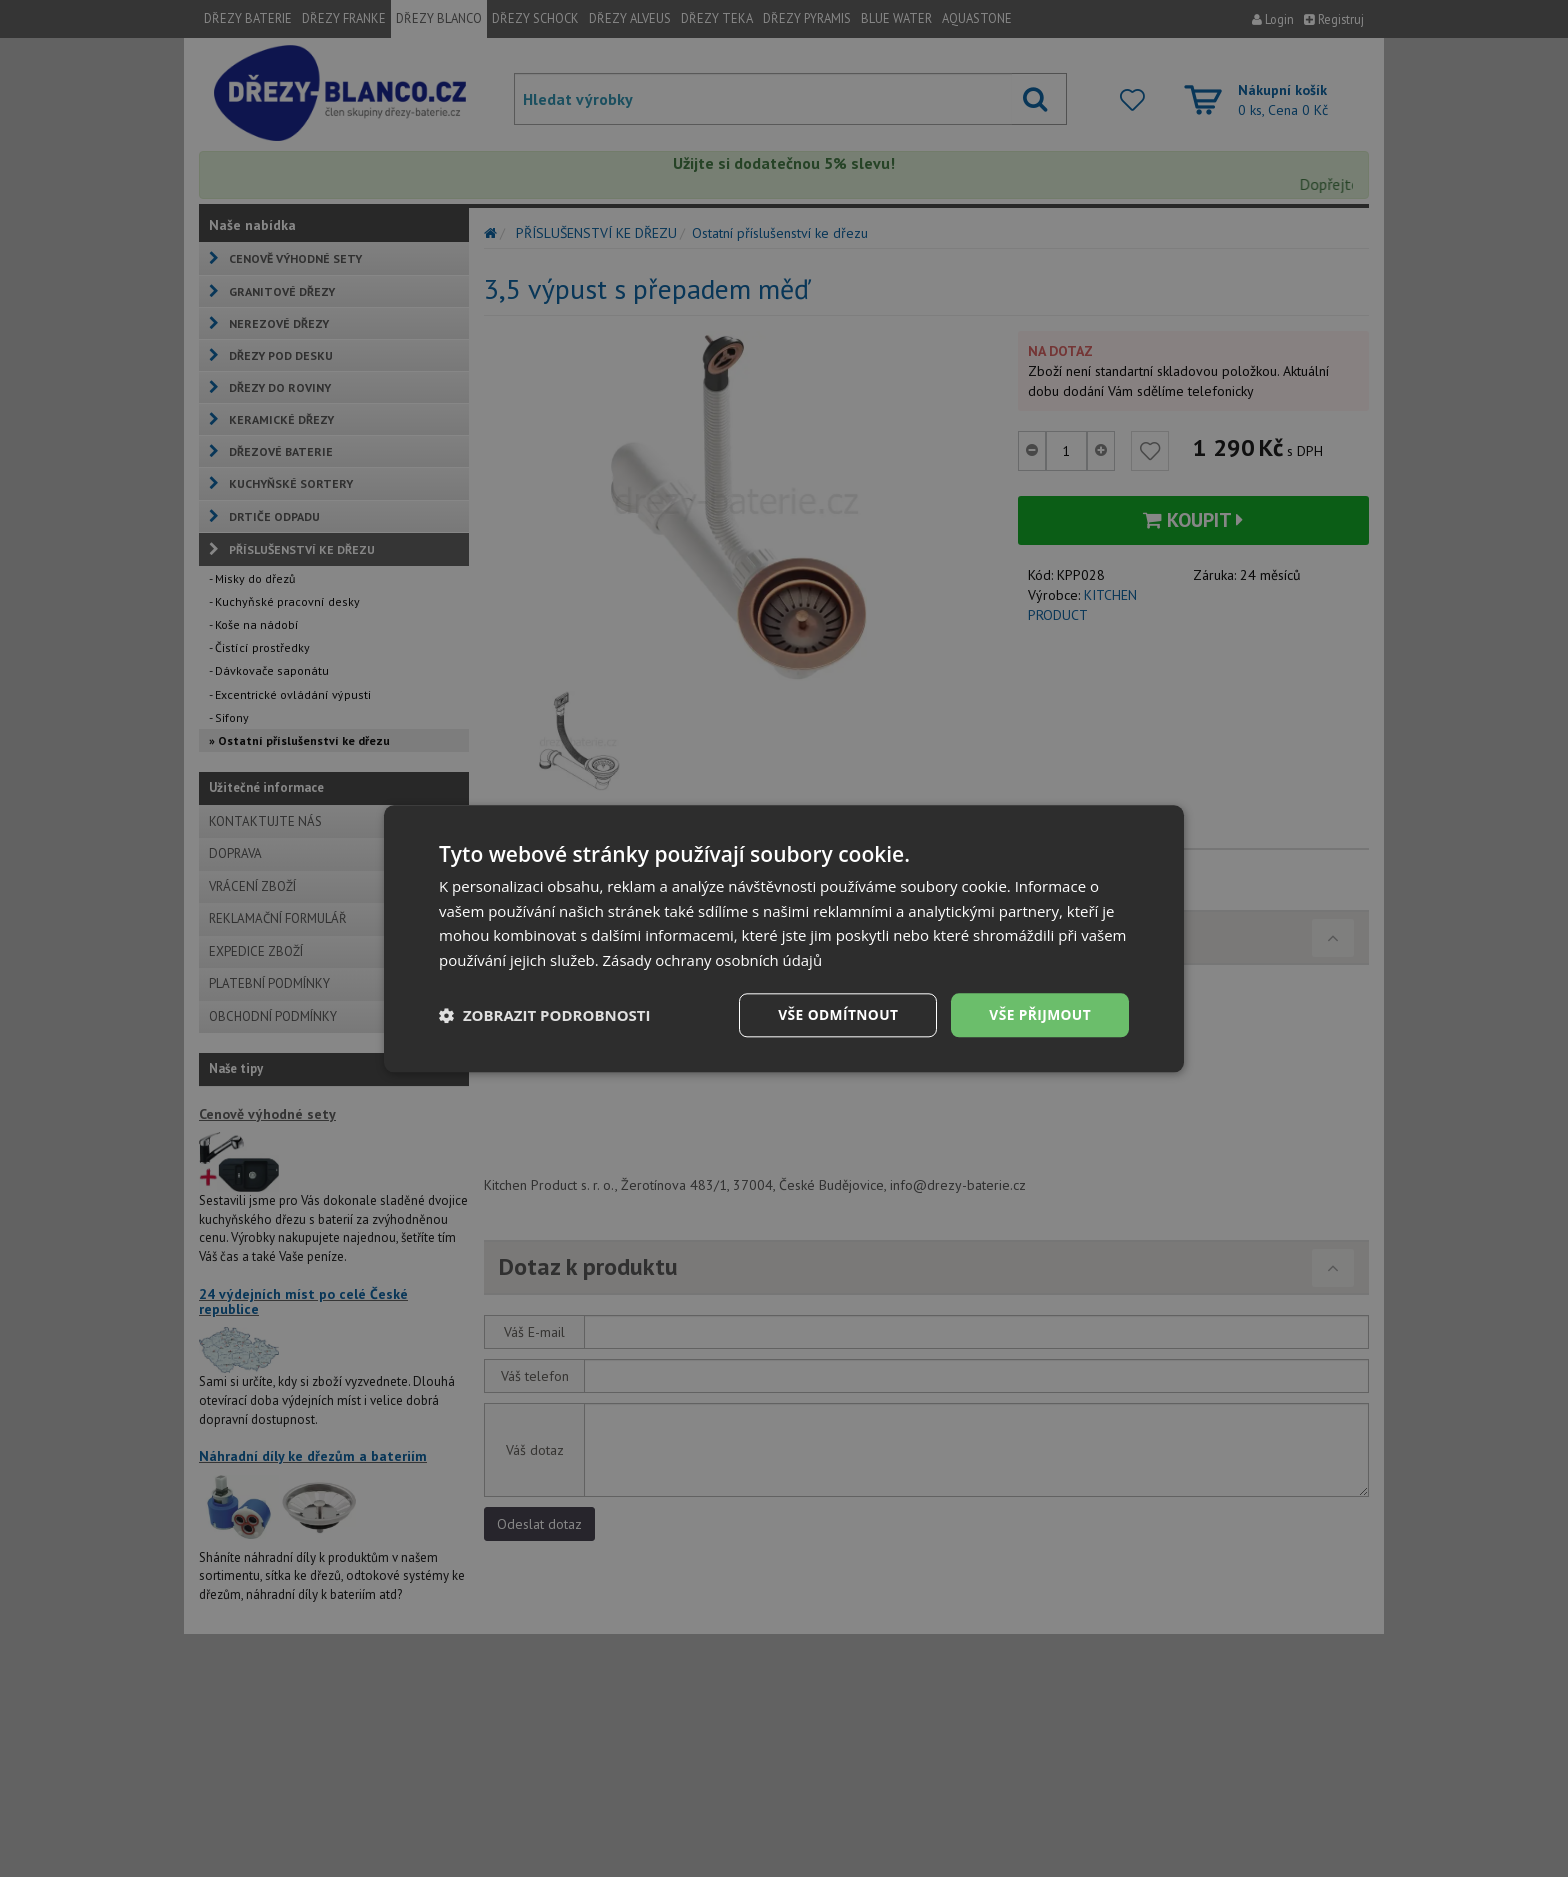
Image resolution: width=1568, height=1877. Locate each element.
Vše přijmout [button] (1039, 1014)
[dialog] (784, 938)
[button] (545, 1015)
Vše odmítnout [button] (835, 1014)
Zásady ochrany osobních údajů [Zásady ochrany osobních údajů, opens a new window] (713, 960)
